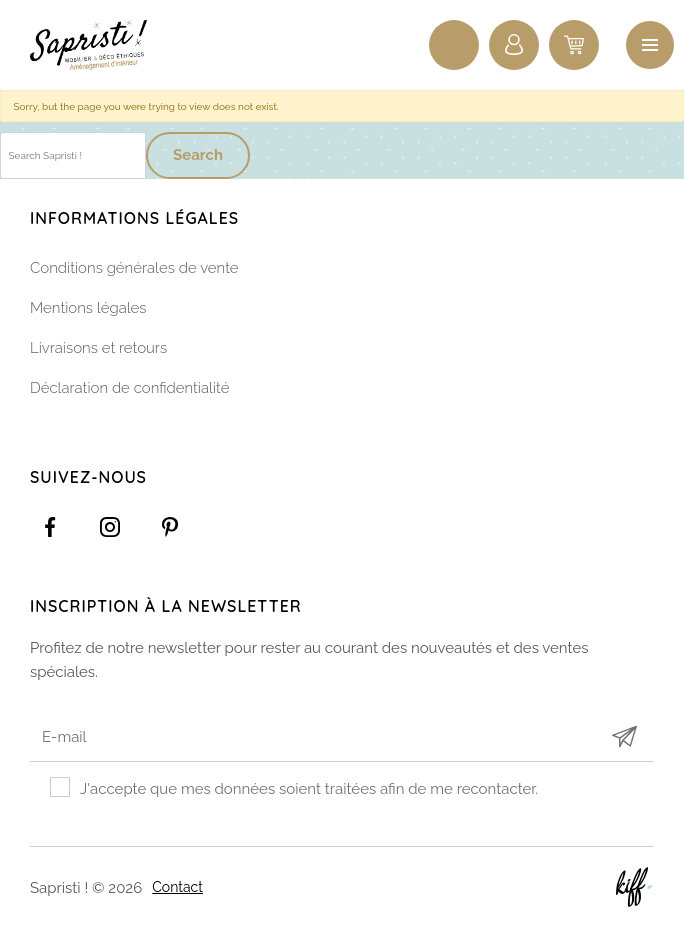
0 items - (574, 45)
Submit (624, 736)
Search (198, 155)
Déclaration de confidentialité (129, 388)
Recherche (454, 45)
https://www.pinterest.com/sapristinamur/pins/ (170, 527)
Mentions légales (88, 308)
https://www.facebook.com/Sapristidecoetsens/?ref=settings (50, 527)
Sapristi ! (100, 45)
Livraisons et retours (98, 348)
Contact (177, 887)
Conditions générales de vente (134, 268)
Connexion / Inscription (514, 45)
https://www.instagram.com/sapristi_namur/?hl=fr (110, 527)
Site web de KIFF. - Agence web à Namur (634, 887)
